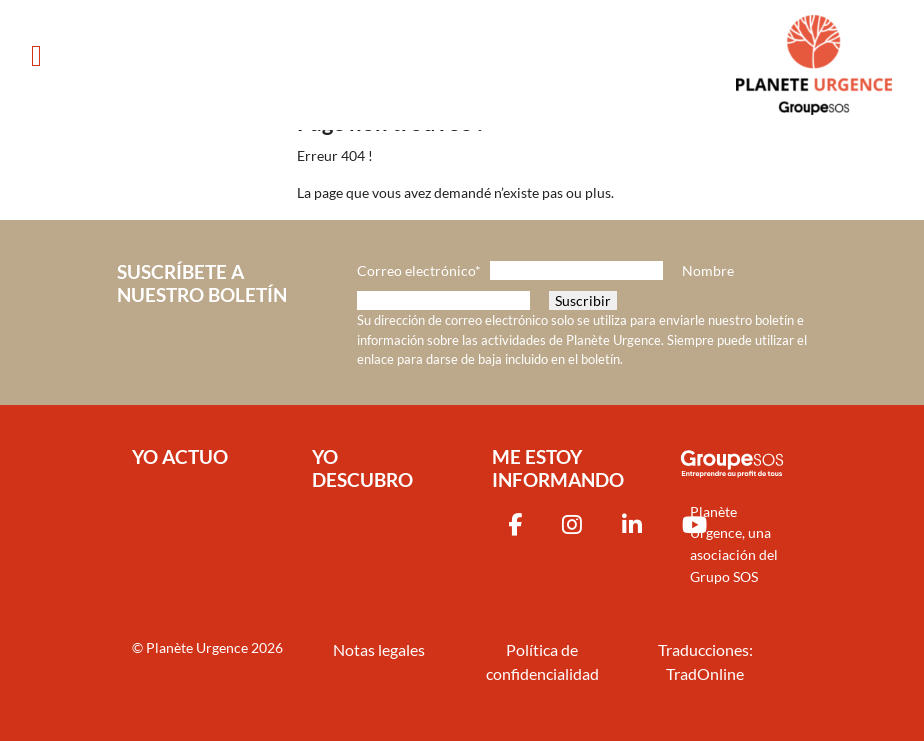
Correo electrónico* (419, 270)
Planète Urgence (197, 647)
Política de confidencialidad (542, 661)
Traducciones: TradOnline (705, 661)
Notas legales (379, 649)
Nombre (708, 270)
